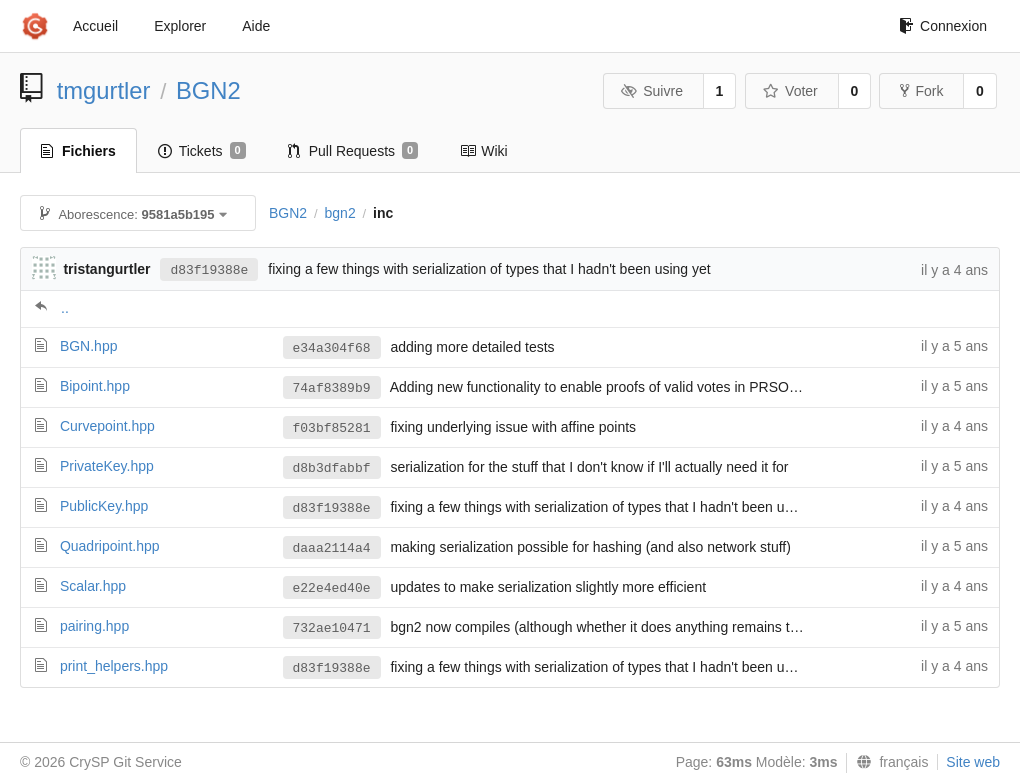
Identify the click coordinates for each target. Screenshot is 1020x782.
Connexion (943, 26)
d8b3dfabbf (332, 468)
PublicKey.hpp (104, 506)
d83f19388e (209, 270)
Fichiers (78, 151)
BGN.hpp (89, 346)
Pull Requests (353, 151)
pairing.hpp (94, 626)
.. (65, 308)
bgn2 (340, 213)
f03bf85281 (332, 428)
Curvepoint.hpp (107, 426)
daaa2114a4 (332, 548)
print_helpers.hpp (114, 666)
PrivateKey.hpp (107, 466)
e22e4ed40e (332, 588)
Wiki (483, 151)
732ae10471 (332, 628)
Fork (921, 91)
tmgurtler (104, 90)
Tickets (202, 151)
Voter (790, 91)
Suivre (652, 91)
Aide (256, 26)
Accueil (95, 26)
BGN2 (208, 90)
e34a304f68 (332, 348)
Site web (973, 762)
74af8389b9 (332, 388)
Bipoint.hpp (95, 386)
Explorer (180, 26)
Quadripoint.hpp (110, 546)
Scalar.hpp (93, 586)
